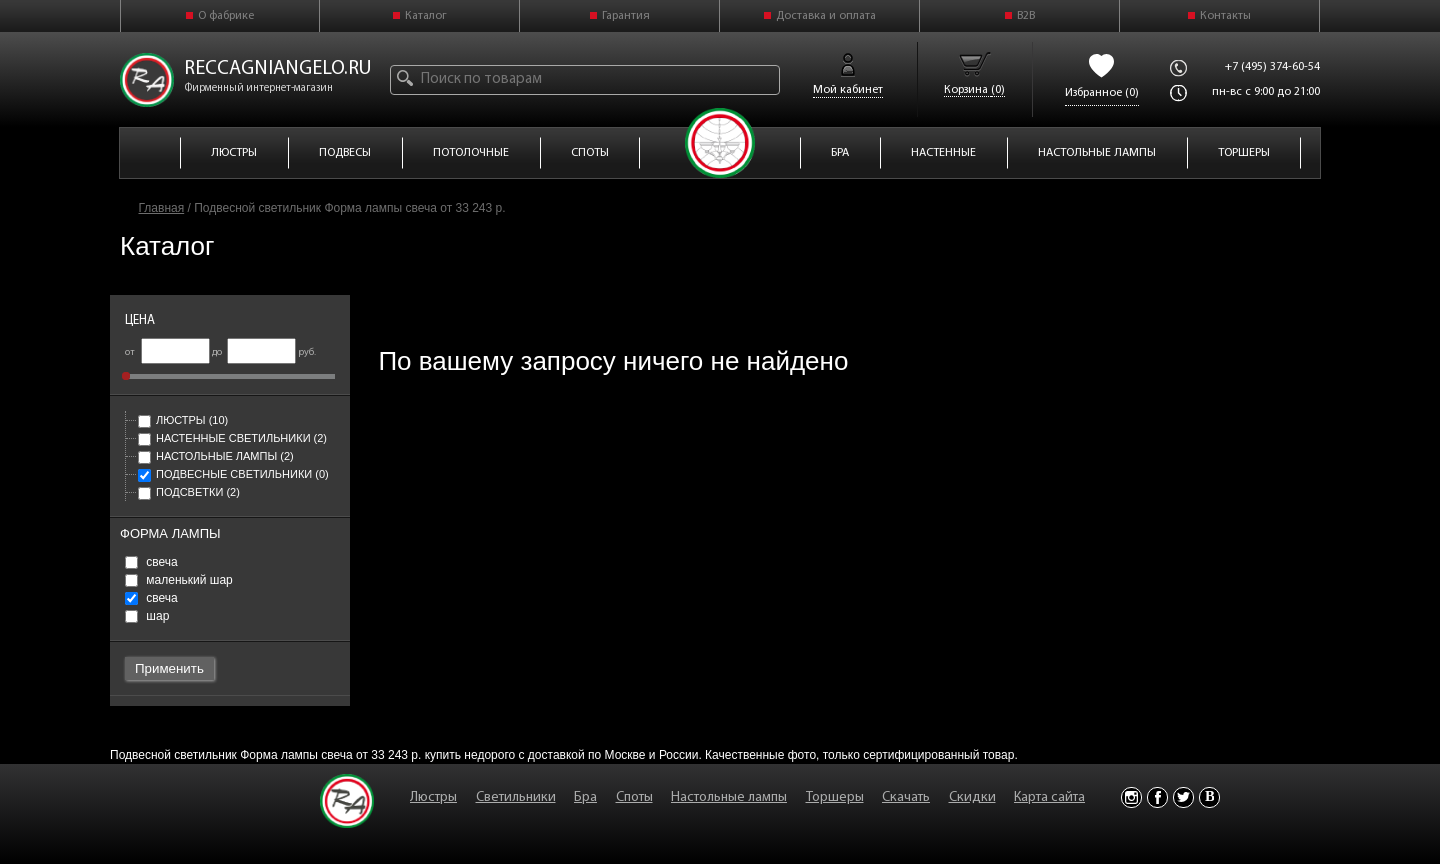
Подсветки (189, 492)
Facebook (1157, 797)
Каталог (426, 16)
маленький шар (179, 580)
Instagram (1131, 797)
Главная (162, 208)
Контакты (1225, 16)
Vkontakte (1209, 797)
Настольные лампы (216, 456)
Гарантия (626, 16)
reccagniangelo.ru (278, 69)
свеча (151, 562)
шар (147, 616)
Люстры (183, 420)
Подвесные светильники (233, 474)
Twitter (1183, 797)
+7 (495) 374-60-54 (1272, 67)
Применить (169, 668)
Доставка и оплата (826, 16)
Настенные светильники (232, 438)
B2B (1026, 16)
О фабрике (226, 16)
